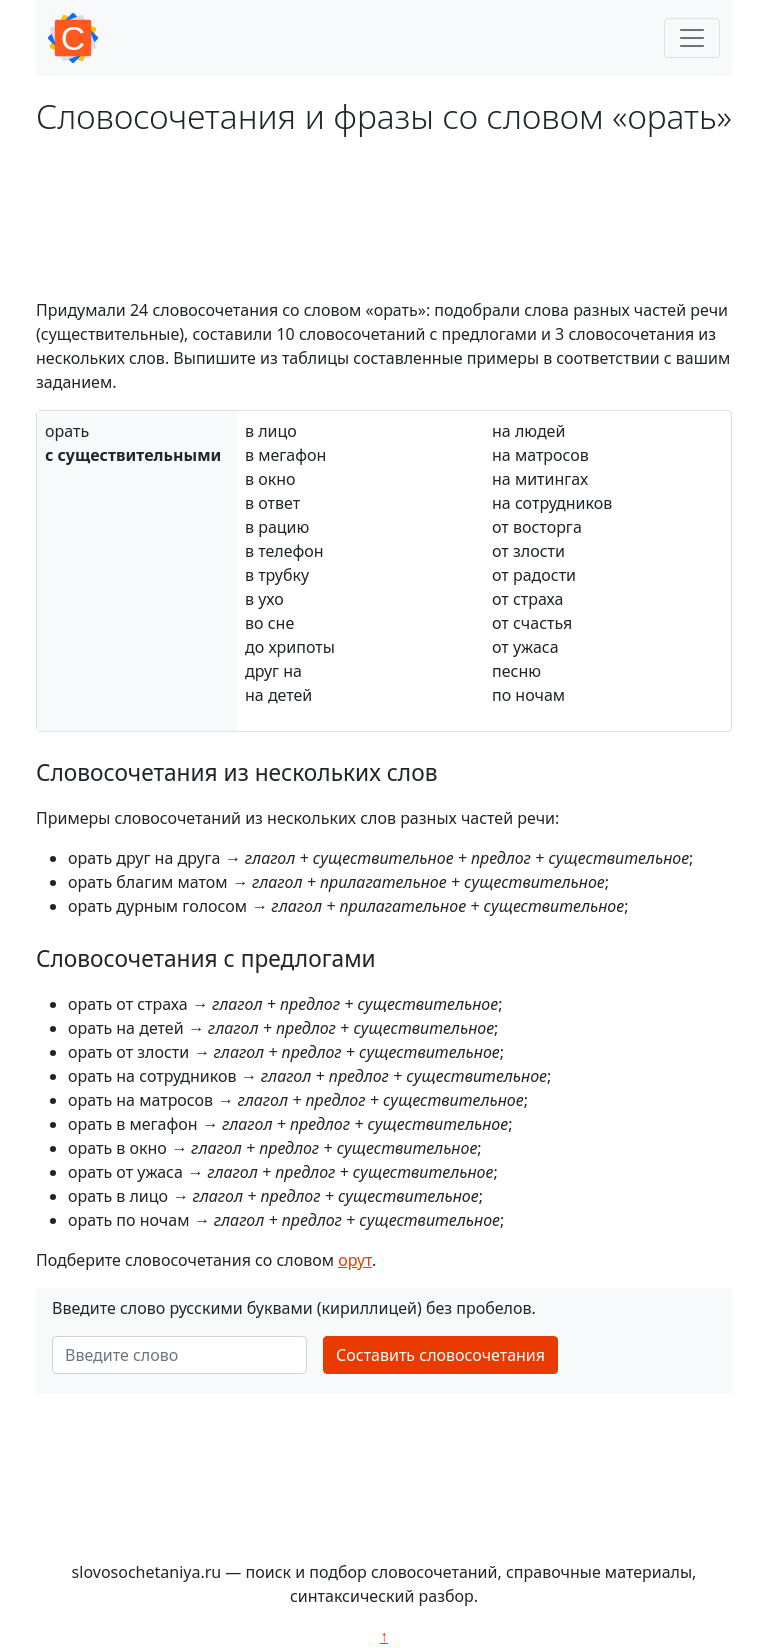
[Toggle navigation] (692, 38)
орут (355, 1260)
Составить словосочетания (440, 1355)
